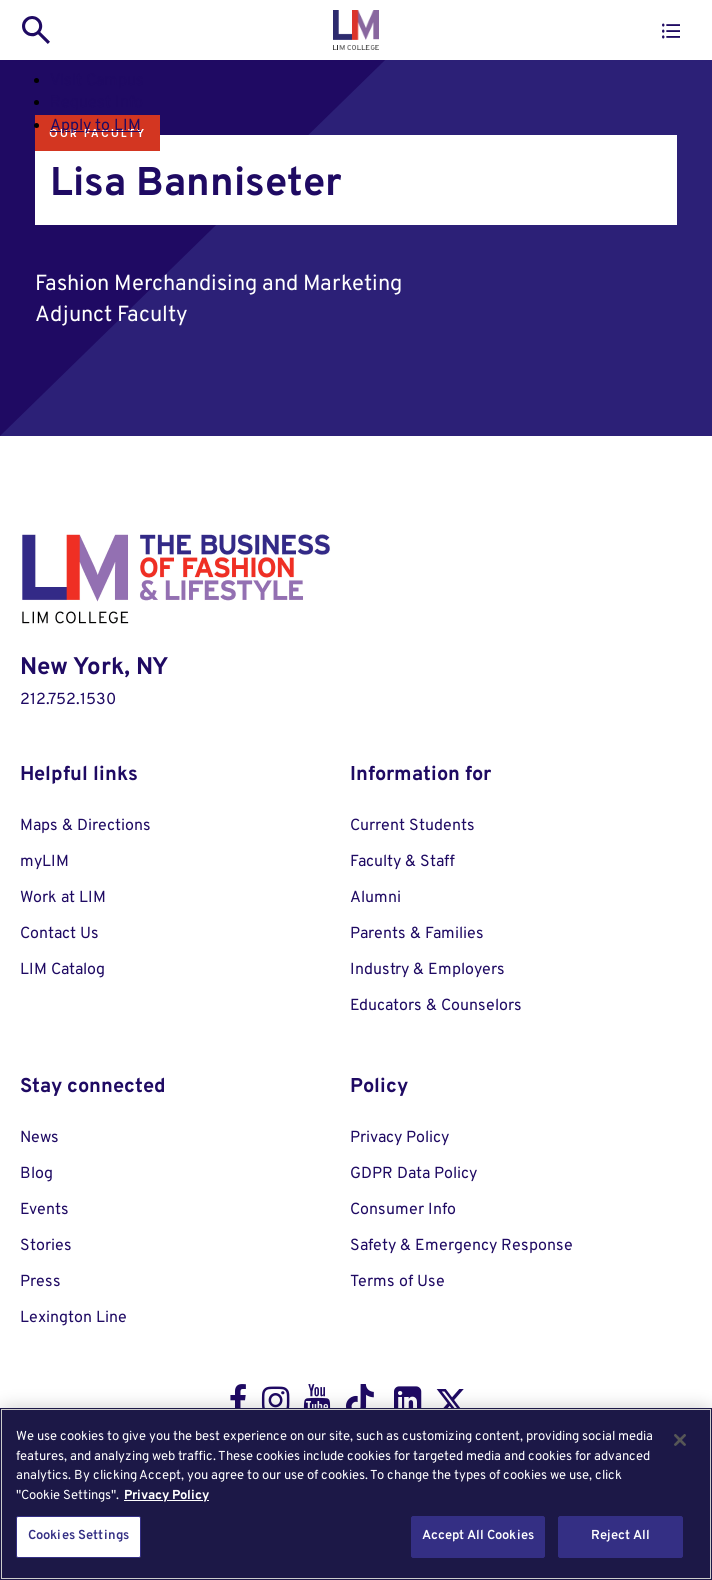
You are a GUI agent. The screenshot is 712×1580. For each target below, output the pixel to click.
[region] (356, 1494)
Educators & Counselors (436, 1006)
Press (40, 1282)
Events (44, 1210)
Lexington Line (73, 1318)
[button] (671, 31)
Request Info (96, 103)
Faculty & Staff (402, 862)
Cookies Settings (78, 1536)
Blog (36, 1174)
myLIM (44, 862)
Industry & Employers (427, 970)
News (39, 1138)
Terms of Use (397, 1282)
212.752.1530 (68, 700)
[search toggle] (36, 30)
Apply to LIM (95, 126)
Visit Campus (97, 81)
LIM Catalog (62, 970)
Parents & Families (417, 934)
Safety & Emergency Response (461, 1246)
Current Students (412, 826)
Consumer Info (403, 1210)
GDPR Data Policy (413, 1174)
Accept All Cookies (478, 1536)
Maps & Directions (85, 826)
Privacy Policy (399, 1138)
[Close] (680, 1440)
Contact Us (59, 934)
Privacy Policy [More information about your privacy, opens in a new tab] (166, 1496)
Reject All (620, 1536)
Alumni (375, 898)
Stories (46, 1246)
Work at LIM (63, 898)
